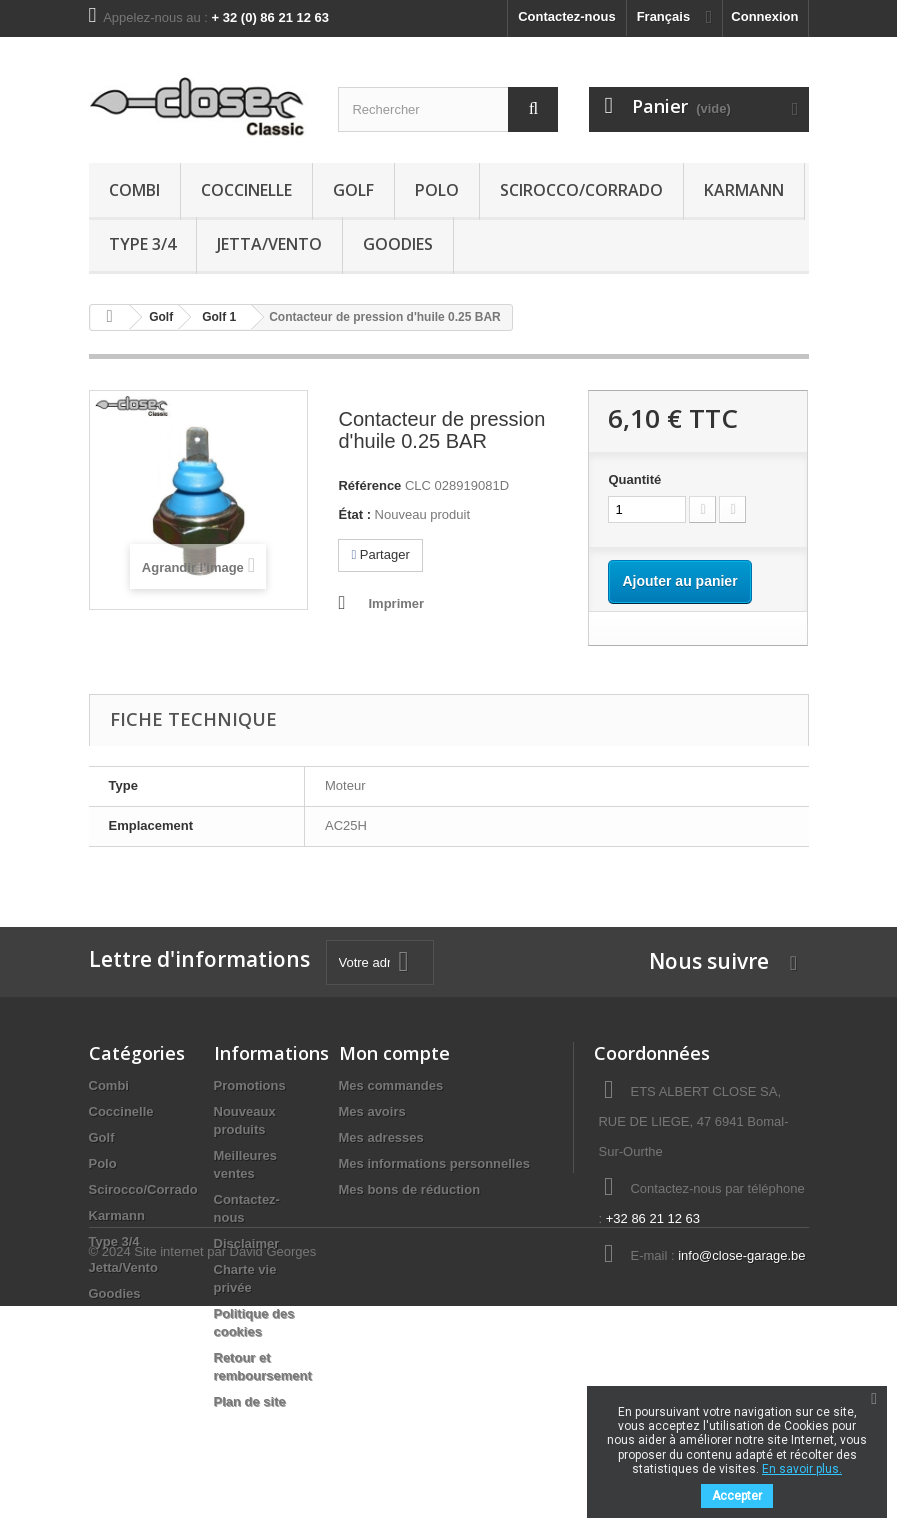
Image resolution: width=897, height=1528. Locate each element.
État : (354, 514)
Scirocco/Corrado (581, 190)
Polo (437, 190)
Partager (380, 554)
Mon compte (394, 1053)
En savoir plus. (802, 1469)
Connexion (764, 16)
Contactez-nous (567, 16)
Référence (369, 485)
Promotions (250, 1085)
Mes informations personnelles (434, 1163)
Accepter (737, 1496)
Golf (353, 190)
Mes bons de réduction (410, 1189)
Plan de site (250, 1401)
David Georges (273, 1473)
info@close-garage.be (741, 1255)
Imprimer (396, 603)
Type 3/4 (142, 244)
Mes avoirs (372, 1111)
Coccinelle (246, 190)
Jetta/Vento (269, 244)
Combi (134, 190)
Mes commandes (391, 1085)
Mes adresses (381, 1137)
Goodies (398, 244)
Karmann (744, 190)
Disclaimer (247, 1243)
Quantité (634, 479)
